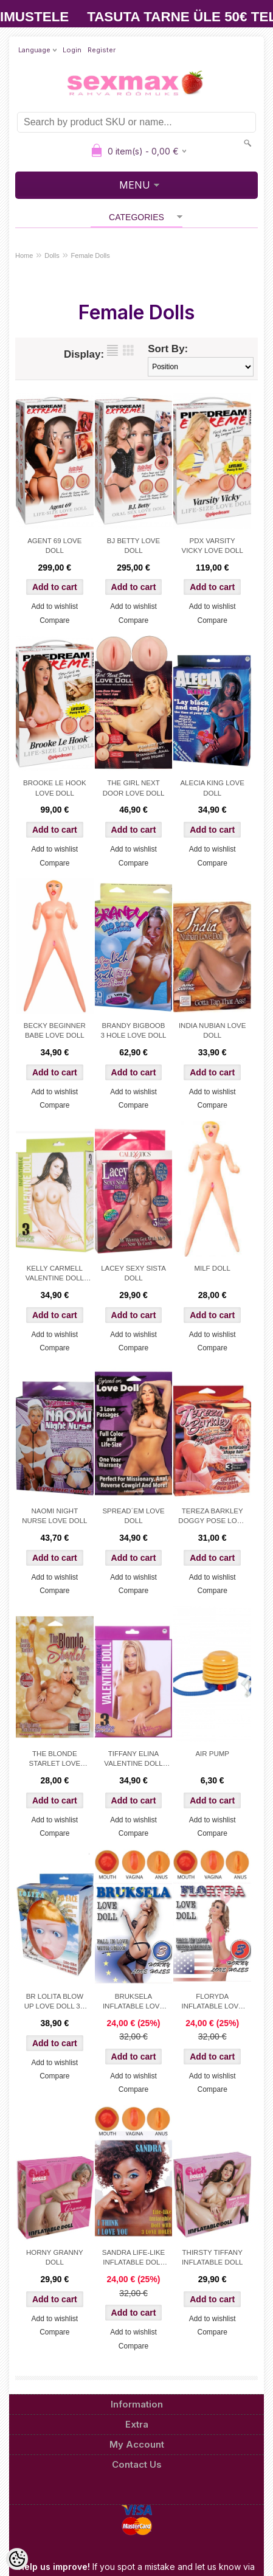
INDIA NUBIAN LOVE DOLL (212, 1030)
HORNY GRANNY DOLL (54, 2257)
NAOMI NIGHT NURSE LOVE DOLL (54, 1515)
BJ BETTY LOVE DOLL (133, 545)
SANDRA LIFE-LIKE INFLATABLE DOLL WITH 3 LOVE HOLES (133, 2258)
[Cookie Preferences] (17, 2559)
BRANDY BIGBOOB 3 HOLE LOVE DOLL (133, 1030)
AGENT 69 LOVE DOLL (54, 545)
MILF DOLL (212, 1268)
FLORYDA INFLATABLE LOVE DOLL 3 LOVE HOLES (212, 2002)
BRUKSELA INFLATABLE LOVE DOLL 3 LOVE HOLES (133, 2002)
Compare (54, 620)
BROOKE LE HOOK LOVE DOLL (54, 787)
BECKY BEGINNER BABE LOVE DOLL (55, 1030)
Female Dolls (90, 255)
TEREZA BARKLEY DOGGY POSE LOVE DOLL (212, 1517)
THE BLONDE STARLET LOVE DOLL (55, 1759)
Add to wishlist (54, 606)
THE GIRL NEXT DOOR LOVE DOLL (134, 787)
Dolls (51, 255)
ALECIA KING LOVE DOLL (212, 787)
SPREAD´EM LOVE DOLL (133, 1515)
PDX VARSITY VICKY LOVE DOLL (212, 545)
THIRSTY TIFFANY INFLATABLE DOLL (212, 2257)
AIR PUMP (212, 1753)
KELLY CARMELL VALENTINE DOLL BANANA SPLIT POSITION (55, 1274)
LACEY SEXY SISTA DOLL (133, 1273)
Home (24, 255)
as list (112, 350)
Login (72, 50)
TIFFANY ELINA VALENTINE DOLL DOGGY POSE (133, 1759)
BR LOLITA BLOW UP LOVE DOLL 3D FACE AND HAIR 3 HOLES (54, 2002)
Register (102, 50)
